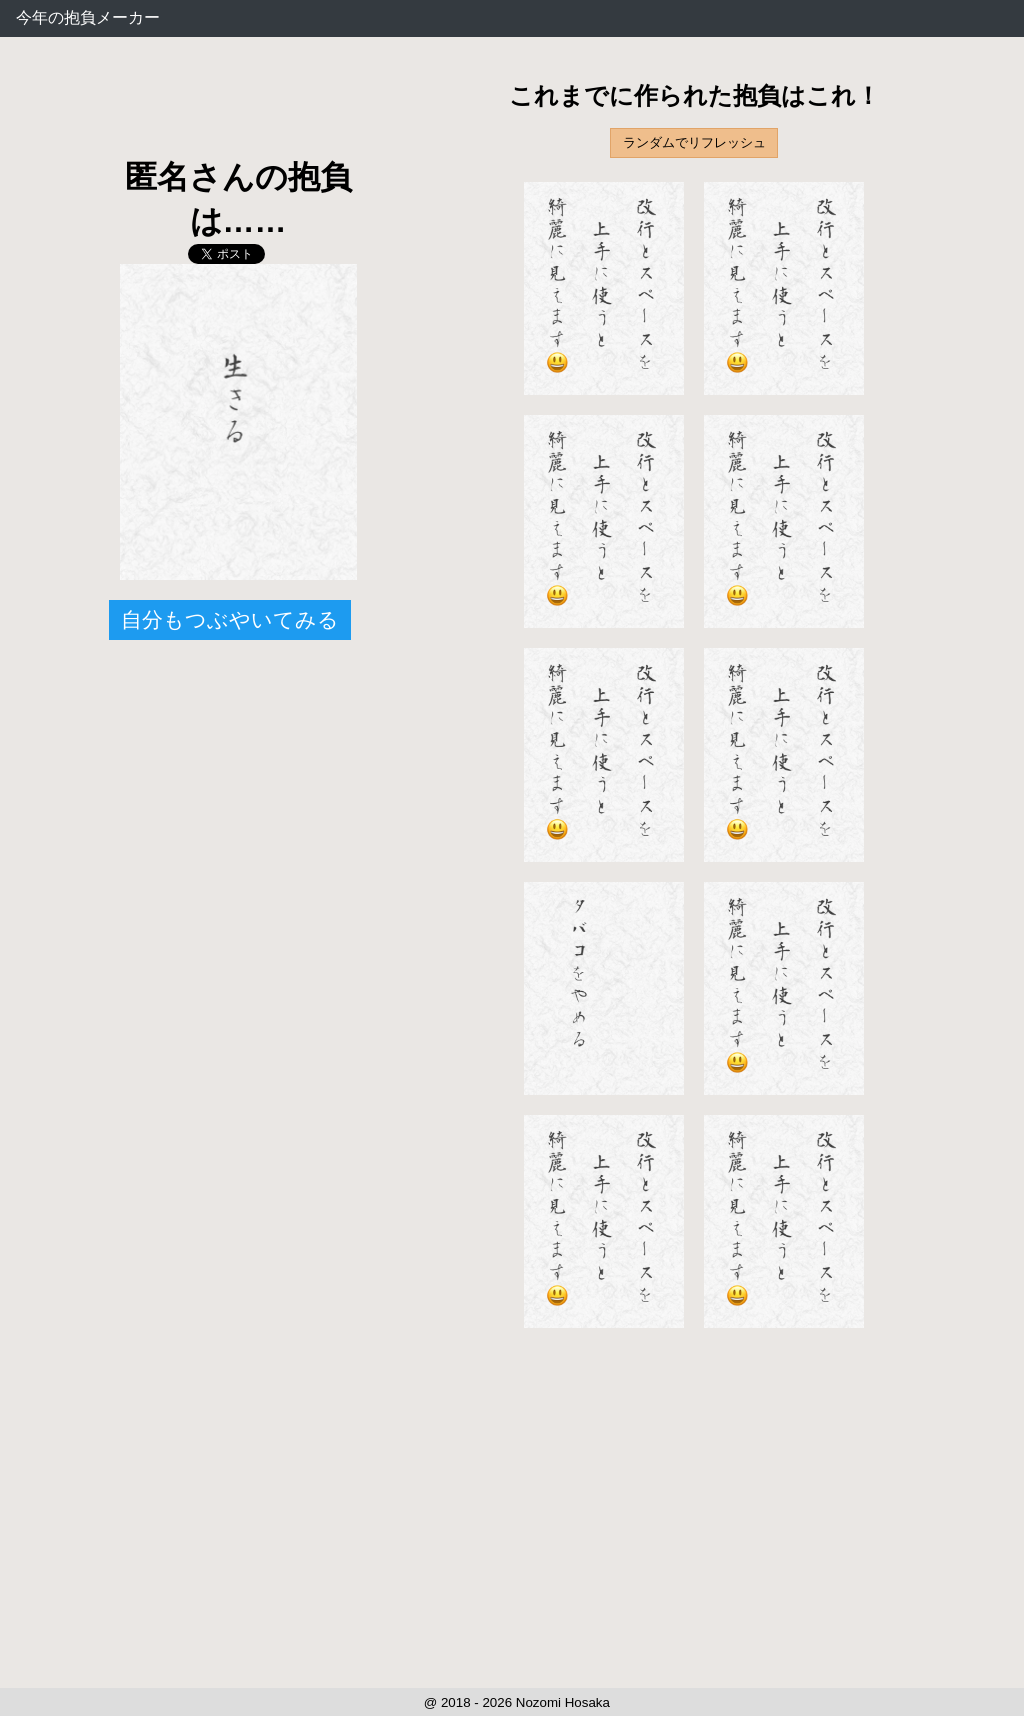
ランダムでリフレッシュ (694, 142)
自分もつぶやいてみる (230, 619)
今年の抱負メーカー (88, 17)
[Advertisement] (238, 110)
